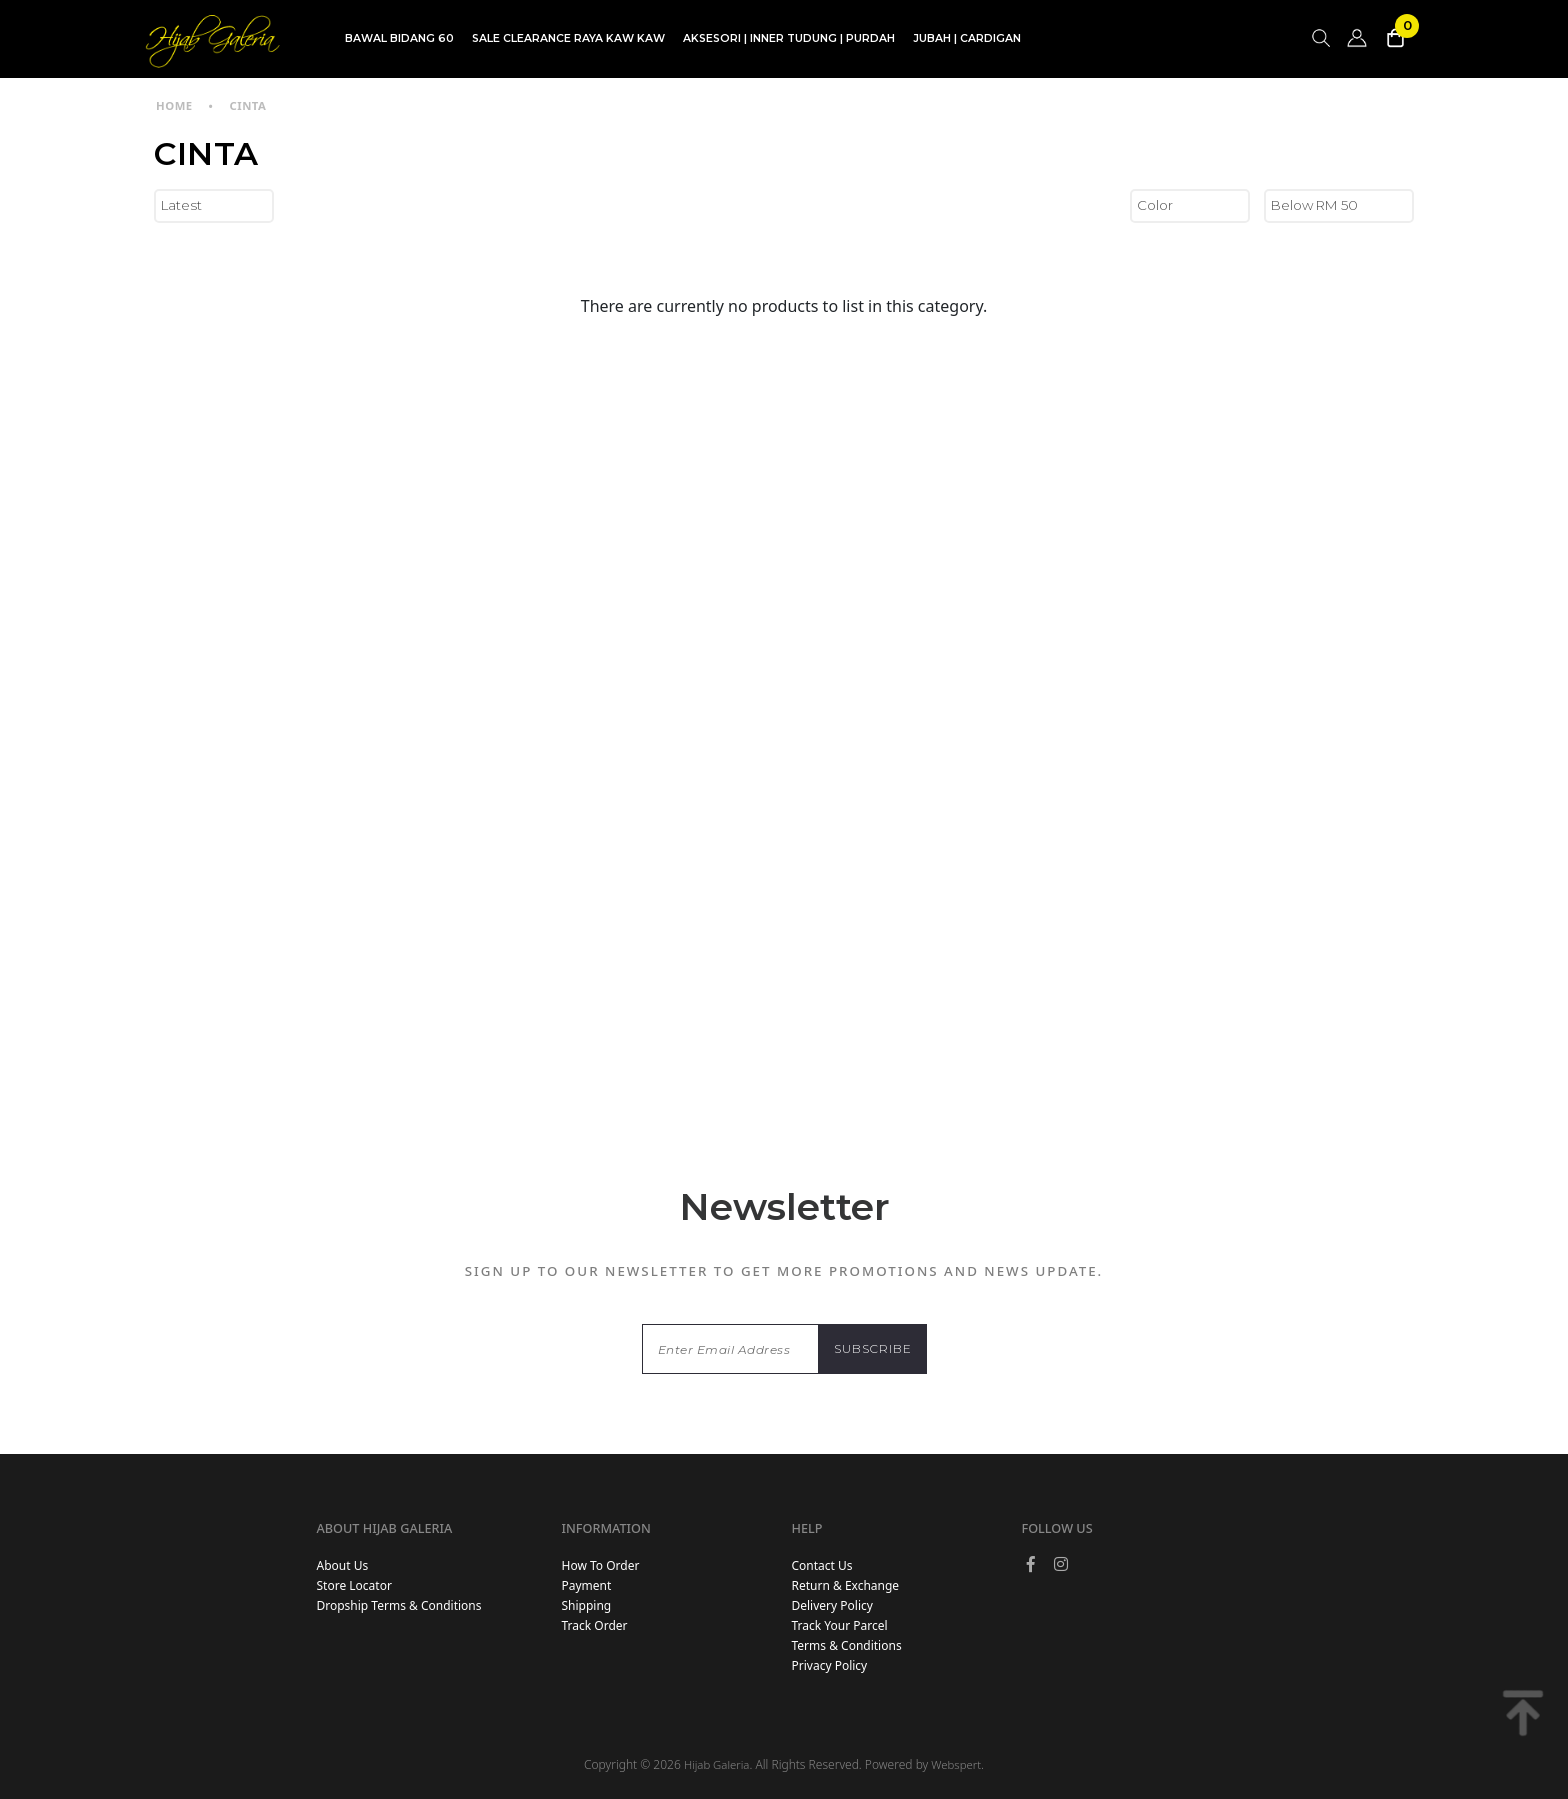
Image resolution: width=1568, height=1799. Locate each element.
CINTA (247, 105)
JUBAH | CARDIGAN (967, 38)
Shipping (587, 1605)
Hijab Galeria (717, 1764)
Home (174, 105)
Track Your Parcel (840, 1625)
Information (606, 1528)
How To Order (601, 1565)
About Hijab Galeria (384, 1528)
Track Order (595, 1625)
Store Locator (353, 1585)
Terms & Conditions (847, 1645)
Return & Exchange (846, 1585)
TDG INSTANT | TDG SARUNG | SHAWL (452, 83)
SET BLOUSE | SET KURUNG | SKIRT (676, 83)
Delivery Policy (832, 1605)
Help (807, 1528)
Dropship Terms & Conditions (398, 1605)
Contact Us (822, 1565)
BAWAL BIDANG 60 (399, 38)
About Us (342, 1565)
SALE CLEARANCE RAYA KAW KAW (568, 38)
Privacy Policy (830, 1665)
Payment (587, 1585)
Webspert (956, 1764)
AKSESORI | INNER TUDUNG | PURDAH (789, 38)
